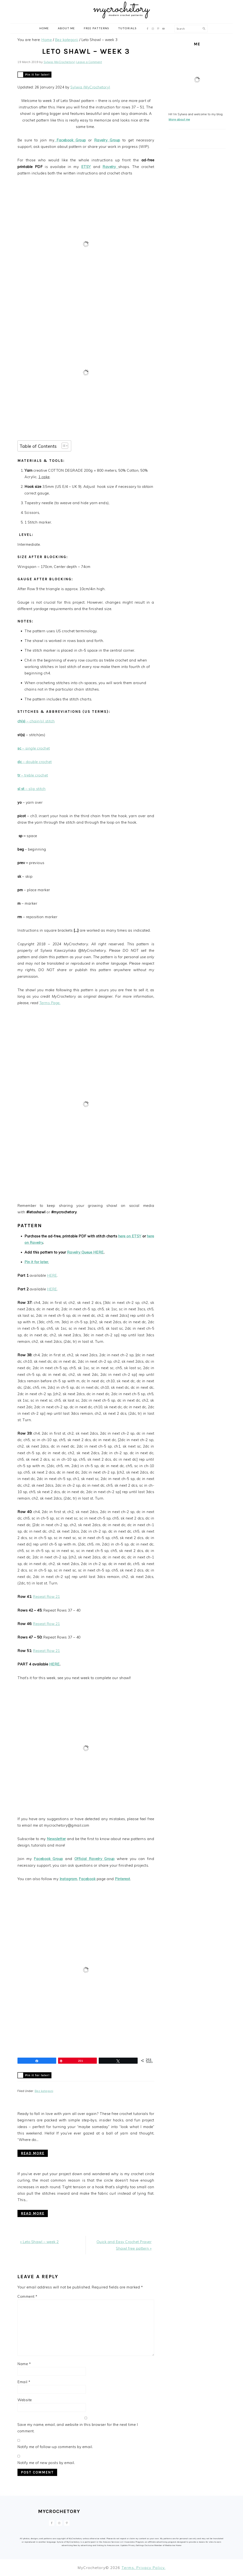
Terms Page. (50, 1003)
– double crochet (34, 761)
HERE (52, 1275)
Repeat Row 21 (46, 1596)
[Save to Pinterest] (34, 75)
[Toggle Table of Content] (63, 445)
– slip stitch (31, 788)
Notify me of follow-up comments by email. (55, 2446)
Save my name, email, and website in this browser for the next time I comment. (77, 2427)
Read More (32, 2153)
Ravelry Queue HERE (85, 1252)
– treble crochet (32, 775)
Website (24, 2400)
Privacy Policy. (151, 2567)
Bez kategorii (44, 2091)
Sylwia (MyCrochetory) (90, 87)
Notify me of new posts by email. (46, 2462)
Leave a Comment (89, 62)
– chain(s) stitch (36, 721)
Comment (27, 2296)
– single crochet (33, 748)
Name (24, 2364)
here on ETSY (129, 1236)
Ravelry (110, 166)
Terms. (129, 2567)
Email (23, 2382)
